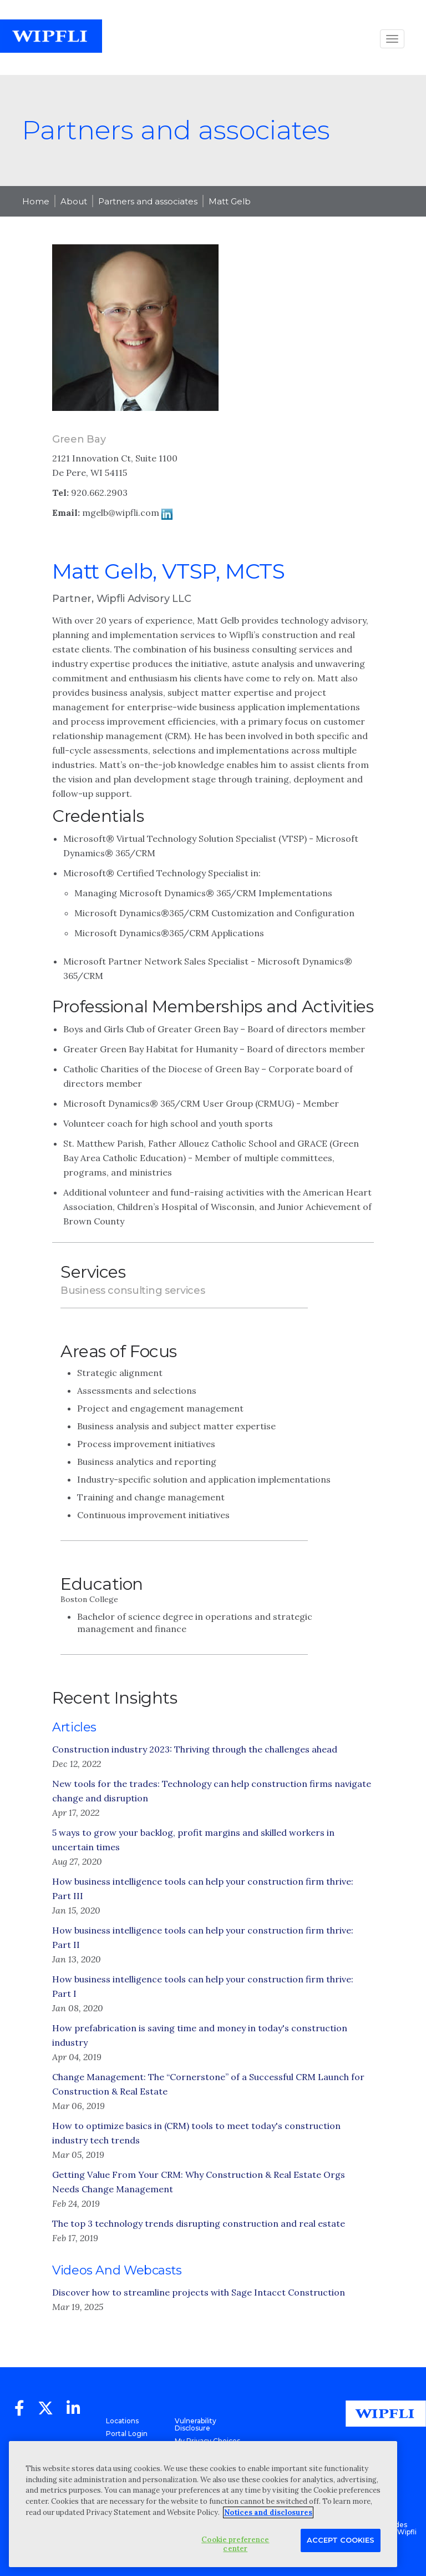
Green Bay (78, 439)
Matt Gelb (230, 201)
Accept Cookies (340, 2539)
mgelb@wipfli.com (120, 512)
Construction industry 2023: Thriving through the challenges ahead (194, 1749)
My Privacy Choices (207, 2441)
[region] (203, 2504)
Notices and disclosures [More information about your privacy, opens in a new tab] (268, 2512)
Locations (122, 2421)
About (73, 201)
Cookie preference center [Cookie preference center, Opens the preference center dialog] (235, 2544)
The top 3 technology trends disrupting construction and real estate (198, 2223)
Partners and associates (147, 201)
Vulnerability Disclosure (195, 2424)
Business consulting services (132, 1290)
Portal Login (127, 2433)
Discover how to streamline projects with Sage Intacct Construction (198, 2292)
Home (35, 201)
